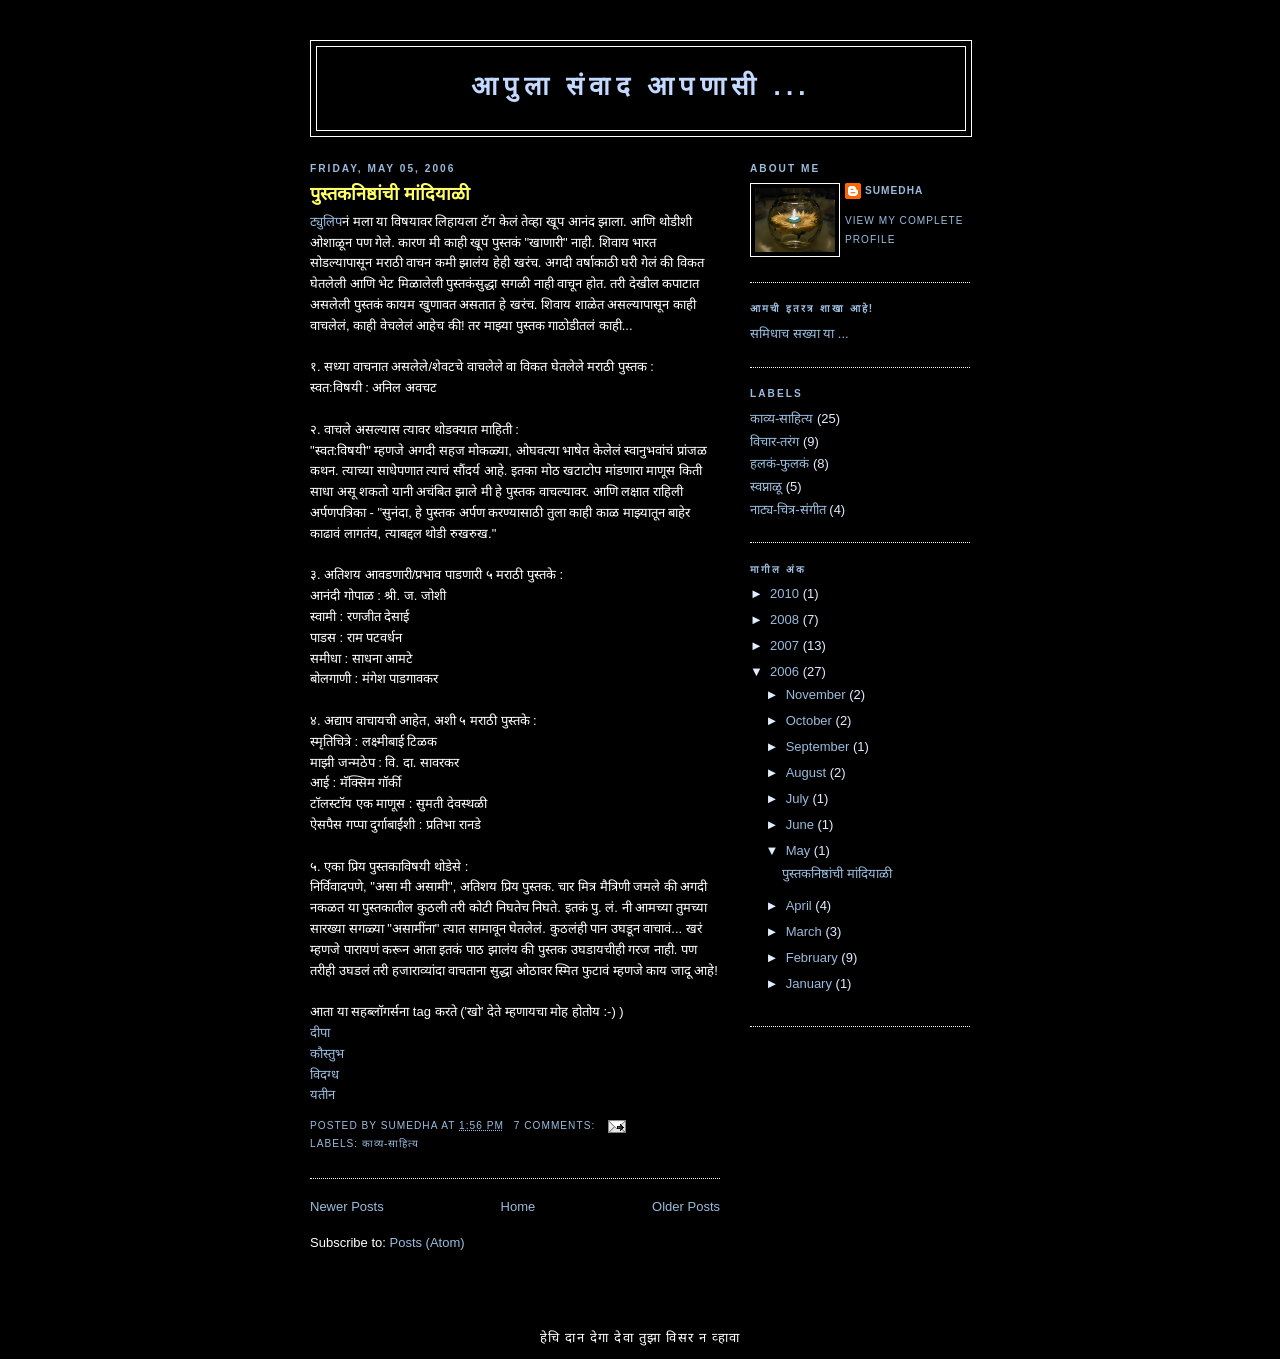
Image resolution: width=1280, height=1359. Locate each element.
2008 (786, 619)
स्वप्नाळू (766, 486)
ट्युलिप (326, 221)
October (811, 720)
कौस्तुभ (327, 1053)
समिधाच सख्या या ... (799, 333)
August (808, 772)
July (799, 798)
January (811, 983)
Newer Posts (347, 1206)
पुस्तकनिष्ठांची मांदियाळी (390, 194)
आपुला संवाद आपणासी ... (641, 86)
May (800, 850)
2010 (786, 593)
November (818, 694)
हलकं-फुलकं (779, 463)
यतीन (322, 1094)
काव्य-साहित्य (390, 1143)
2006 (786, 671)
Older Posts (686, 1206)
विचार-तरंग (774, 441)
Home (518, 1206)
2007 (786, 645)
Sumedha (894, 190)
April (801, 905)
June (802, 824)
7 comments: (556, 1125)
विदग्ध (324, 1074)
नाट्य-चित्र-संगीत (788, 509)
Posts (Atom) (427, 1242)
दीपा (320, 1032)
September (819, 746)
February (814, 957)
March (806, 931)
